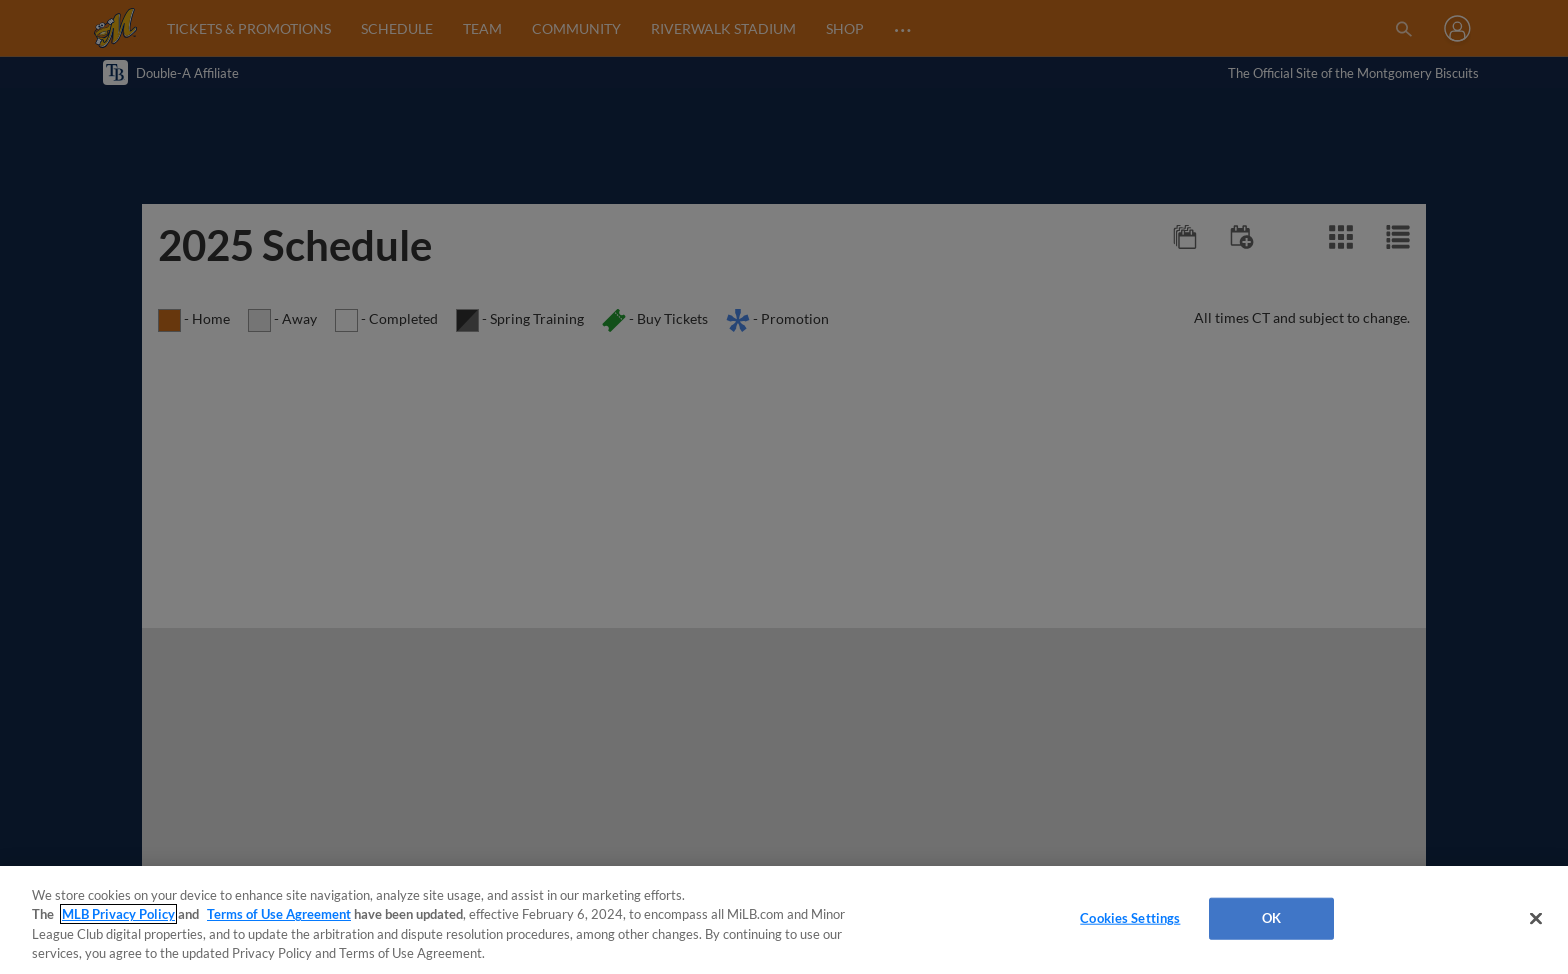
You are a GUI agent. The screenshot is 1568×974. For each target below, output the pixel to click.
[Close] (1536, 918)
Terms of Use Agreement (279, 914)
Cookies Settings (1130, 918)
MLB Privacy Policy (118, 914)
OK (1271, 918)
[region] (784, 920)
